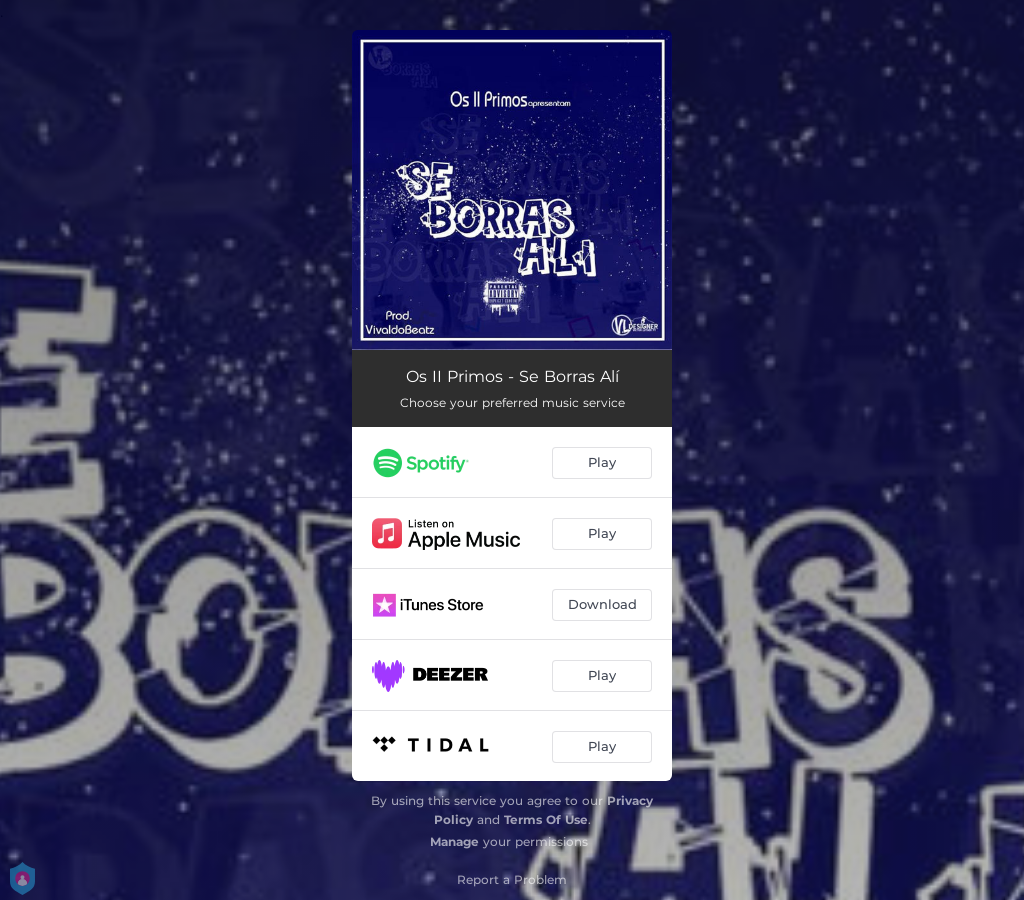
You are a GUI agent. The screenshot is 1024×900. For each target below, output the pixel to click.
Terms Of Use (546, 819)
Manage (454, 841)
